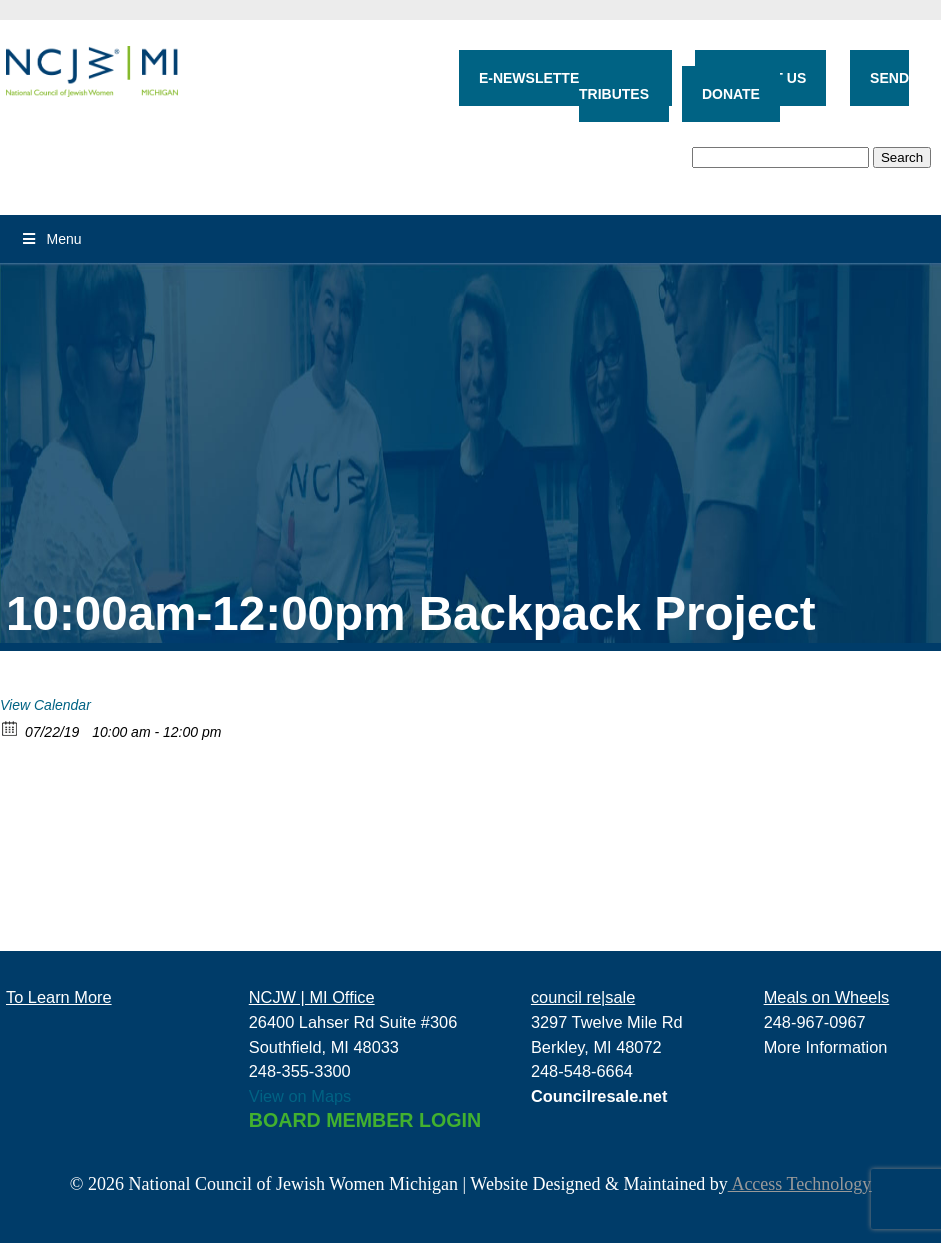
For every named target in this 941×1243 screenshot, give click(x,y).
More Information (826, 1047)
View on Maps (300, 1096)
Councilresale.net (599, 1096)
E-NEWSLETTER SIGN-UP (565, 78)
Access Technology (799, 1184)
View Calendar (45, 705)
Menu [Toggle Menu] (51, 239)
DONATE (731, 94)
